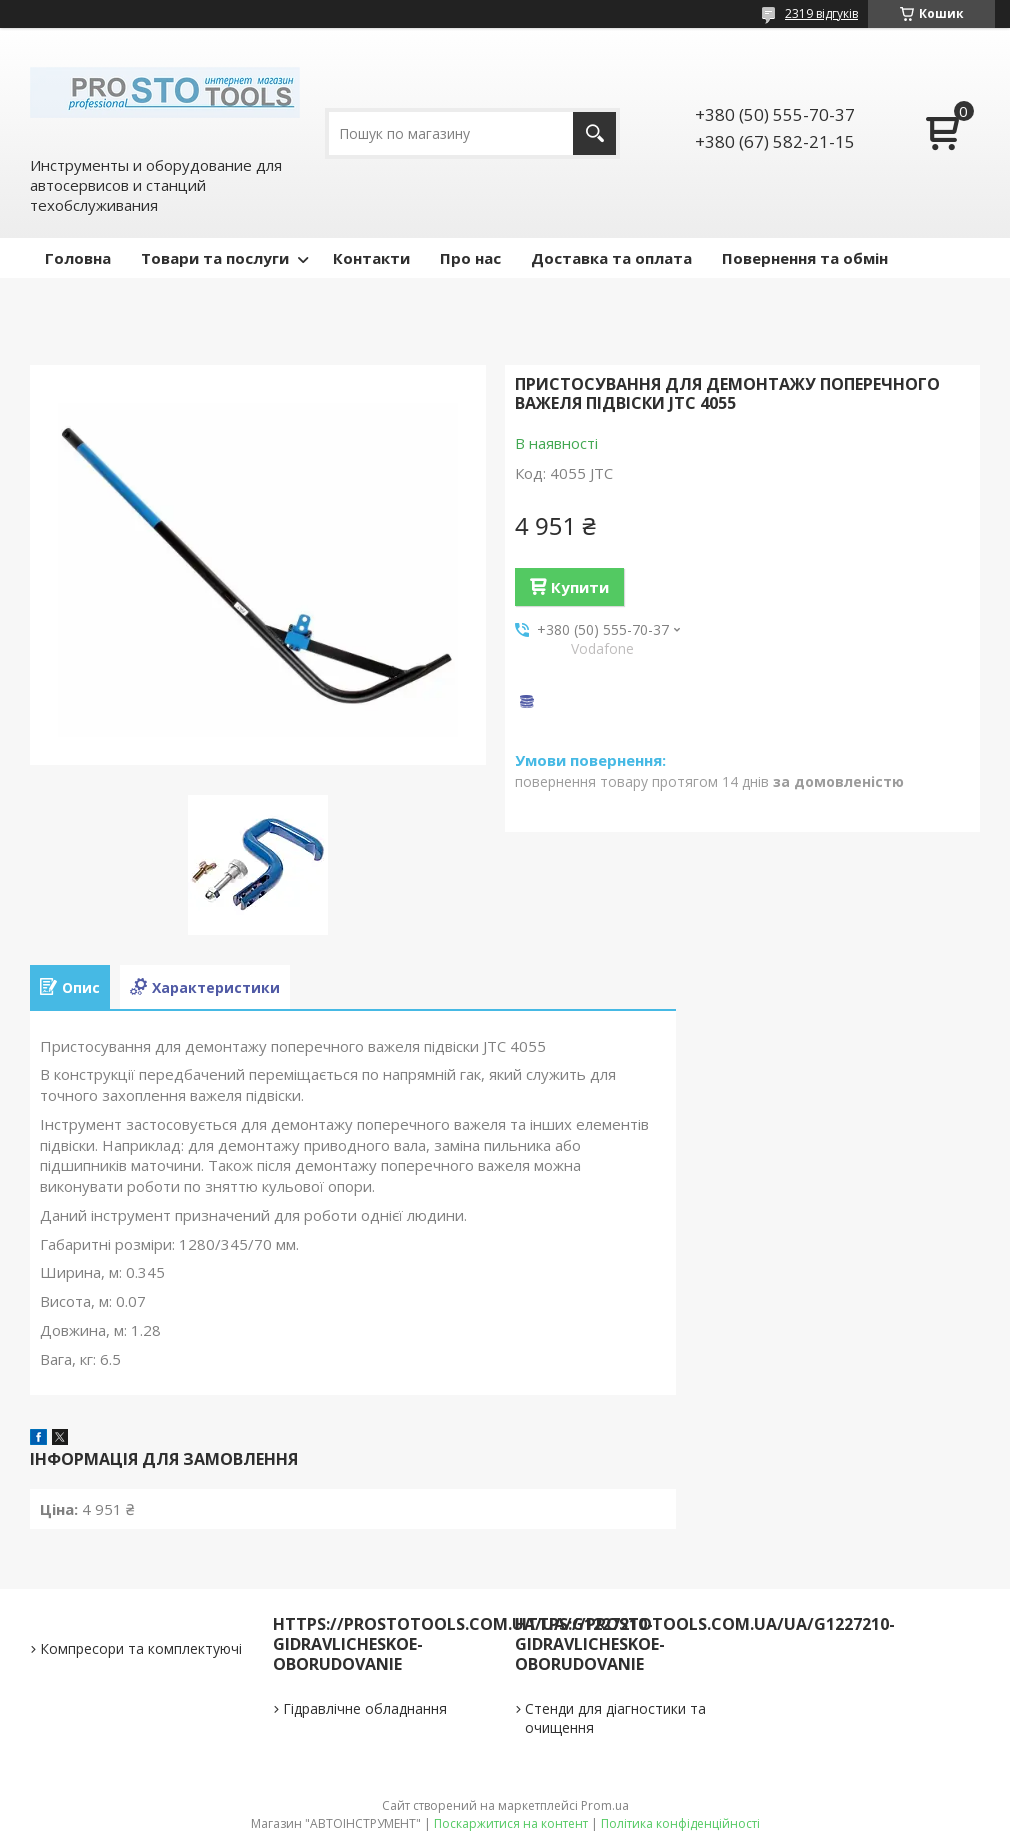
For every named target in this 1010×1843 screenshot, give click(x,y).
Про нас (470, 258)
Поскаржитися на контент (511, 1823)
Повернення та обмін (805, 258)
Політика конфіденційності (680, 1823)
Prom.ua (605, 1805)
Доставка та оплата (611, 258)
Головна (78, 258)
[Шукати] (594, 133)
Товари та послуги (215, 258)
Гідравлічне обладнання (365, 1708)
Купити (580, 587)
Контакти (371, 258)
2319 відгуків (821, 13)
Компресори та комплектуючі (141, 1648)
